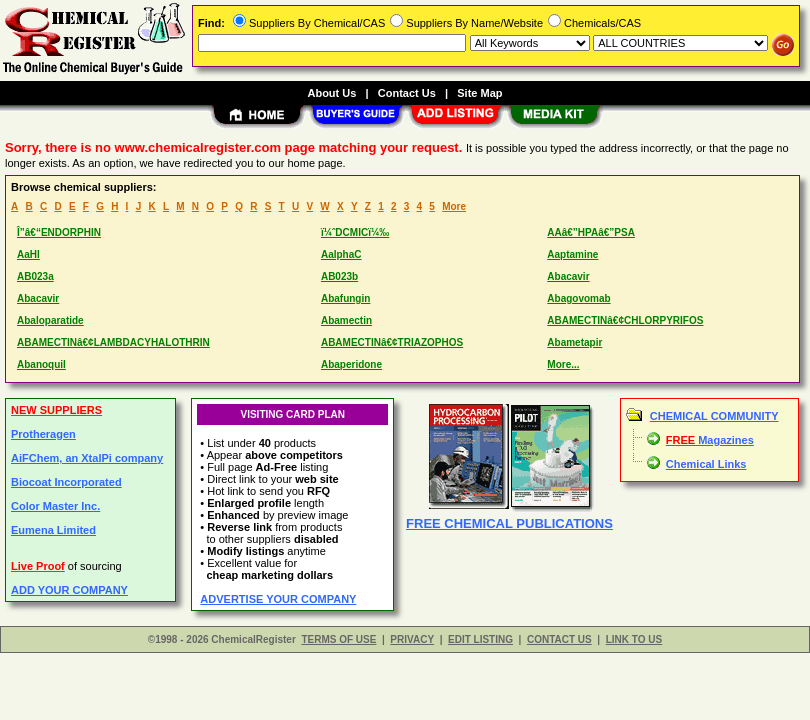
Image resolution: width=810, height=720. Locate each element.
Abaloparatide (50, 320)
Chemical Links (706, 464)
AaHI (28, 254)
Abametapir (574, 342)
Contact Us (407, 93)
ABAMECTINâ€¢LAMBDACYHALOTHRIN (113, 342)
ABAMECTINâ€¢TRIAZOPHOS (392, 342)
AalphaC (341, 254)
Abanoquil (41, 364)
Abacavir (568, 276)
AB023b (339, 276)
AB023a (35, 276)
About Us (331, 93)
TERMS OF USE (338, 639)
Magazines (710, 440)
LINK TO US (634, 639)
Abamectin (346, 320)
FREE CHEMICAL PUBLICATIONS (509, 523)
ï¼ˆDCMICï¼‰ (355, 232)
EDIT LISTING (480, 639)
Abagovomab (578, 298)
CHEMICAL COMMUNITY (714, 416)
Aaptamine (572, 254)
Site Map (479, 93)
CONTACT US (559, 639)
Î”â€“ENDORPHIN (59, 232)
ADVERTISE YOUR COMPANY (278, 599)
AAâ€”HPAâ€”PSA (591, 232)
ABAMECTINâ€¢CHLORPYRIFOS (625, 320)
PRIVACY (412, 639)
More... (563, 364)
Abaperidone (351, 364)
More (454, 206)
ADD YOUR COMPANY (69, 590)
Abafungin (345, 298)
